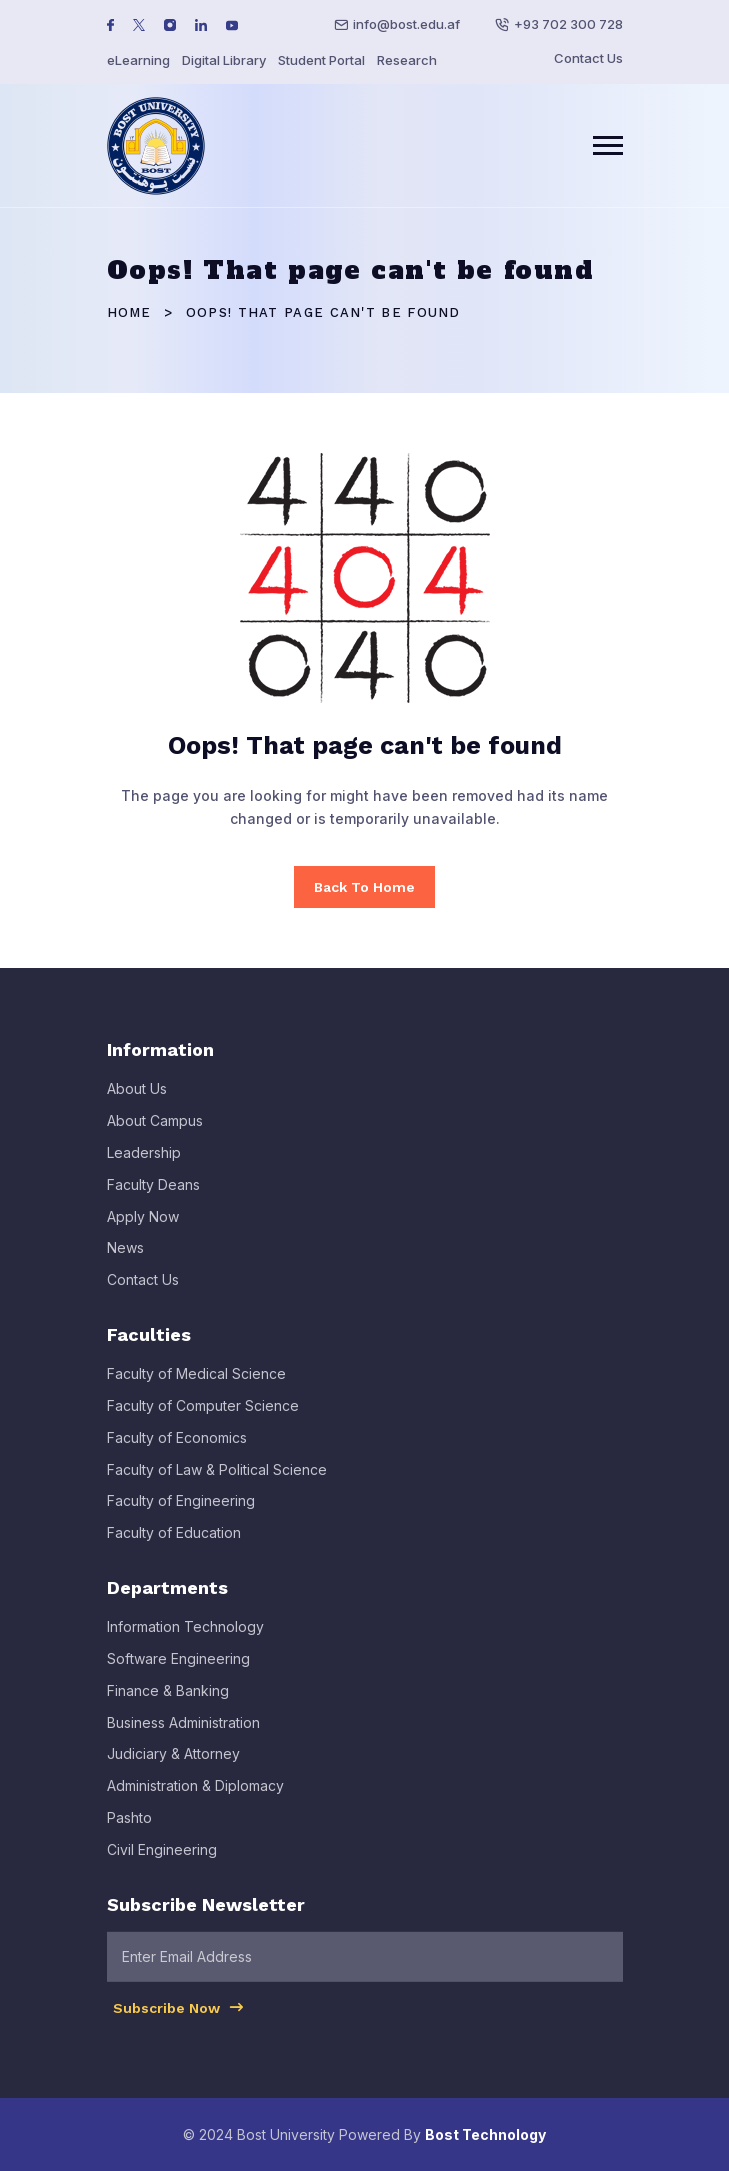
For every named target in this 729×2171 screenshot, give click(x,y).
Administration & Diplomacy (195, 1798)
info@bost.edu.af (406, 24)
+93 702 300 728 (568, 24)
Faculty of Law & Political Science (217, 1481)
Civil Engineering (162, 1861)
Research (407, 60)
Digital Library (224, 60)
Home (129, 312)
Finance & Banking (168, 1702)
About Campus (155, 1133)
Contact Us (588, 58)
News (125, 1260)
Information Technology (185, 1639)
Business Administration (183, 1734)
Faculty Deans (153, 1196)
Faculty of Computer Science (203, 1417)
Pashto (129, 1829)
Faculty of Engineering (181, 1513)
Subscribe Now (179, 2019)
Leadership (144, 1165)
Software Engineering (178, 1670)
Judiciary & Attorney (173, 1766)
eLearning (138, 60)
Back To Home (364, 887)
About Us (137, 1101)
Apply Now (143, 1228)
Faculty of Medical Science (196, 1386)
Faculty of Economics (177, 1449)
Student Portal (321, 60)
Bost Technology (485, 2134)
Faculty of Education (174, 1545)
